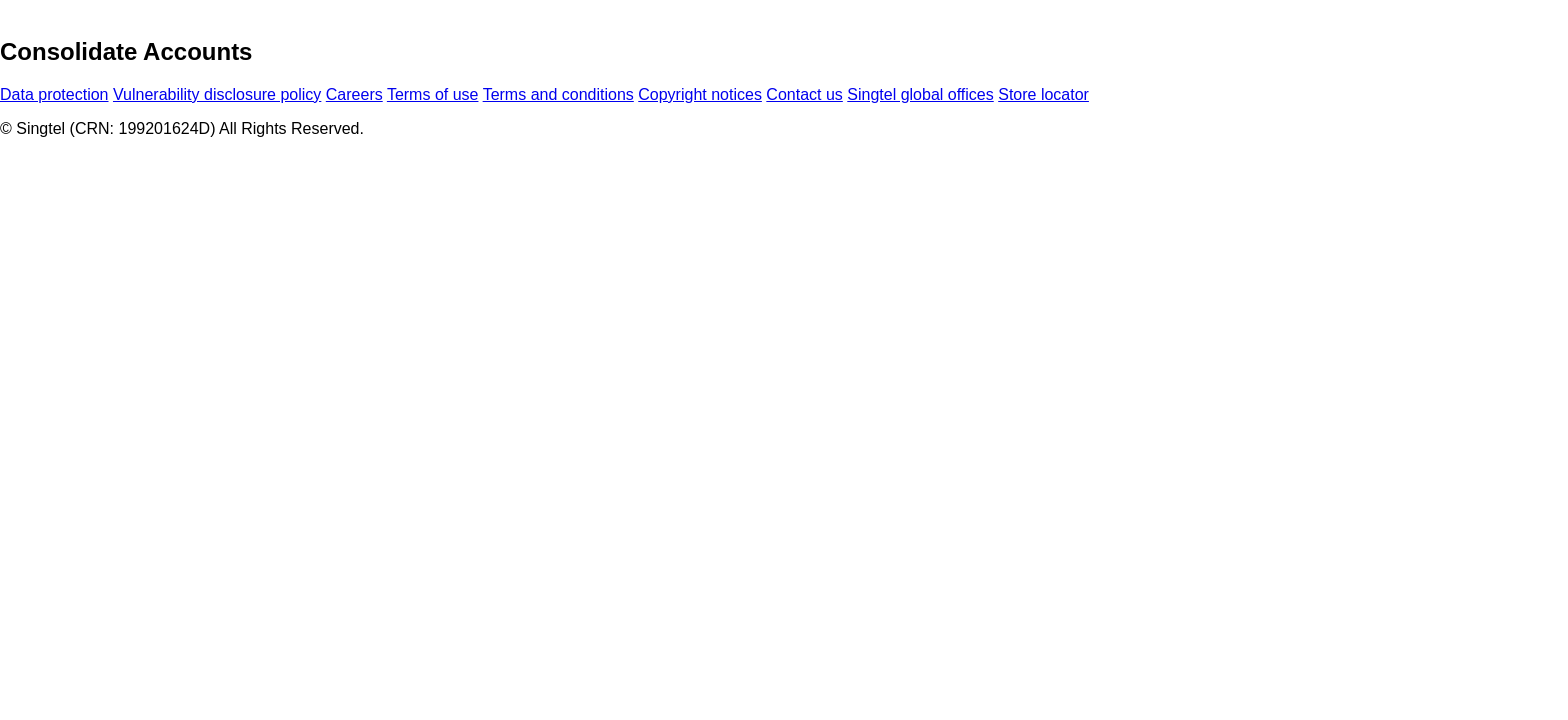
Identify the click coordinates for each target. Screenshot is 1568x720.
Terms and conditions (558, 94)
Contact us (804, 94)
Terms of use (433, 94)
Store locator (1043, 94)
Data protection (54, 94)
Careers (354, 94)
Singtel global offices (920, 94)
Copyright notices (700, 94)
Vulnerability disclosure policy (217, 94)
